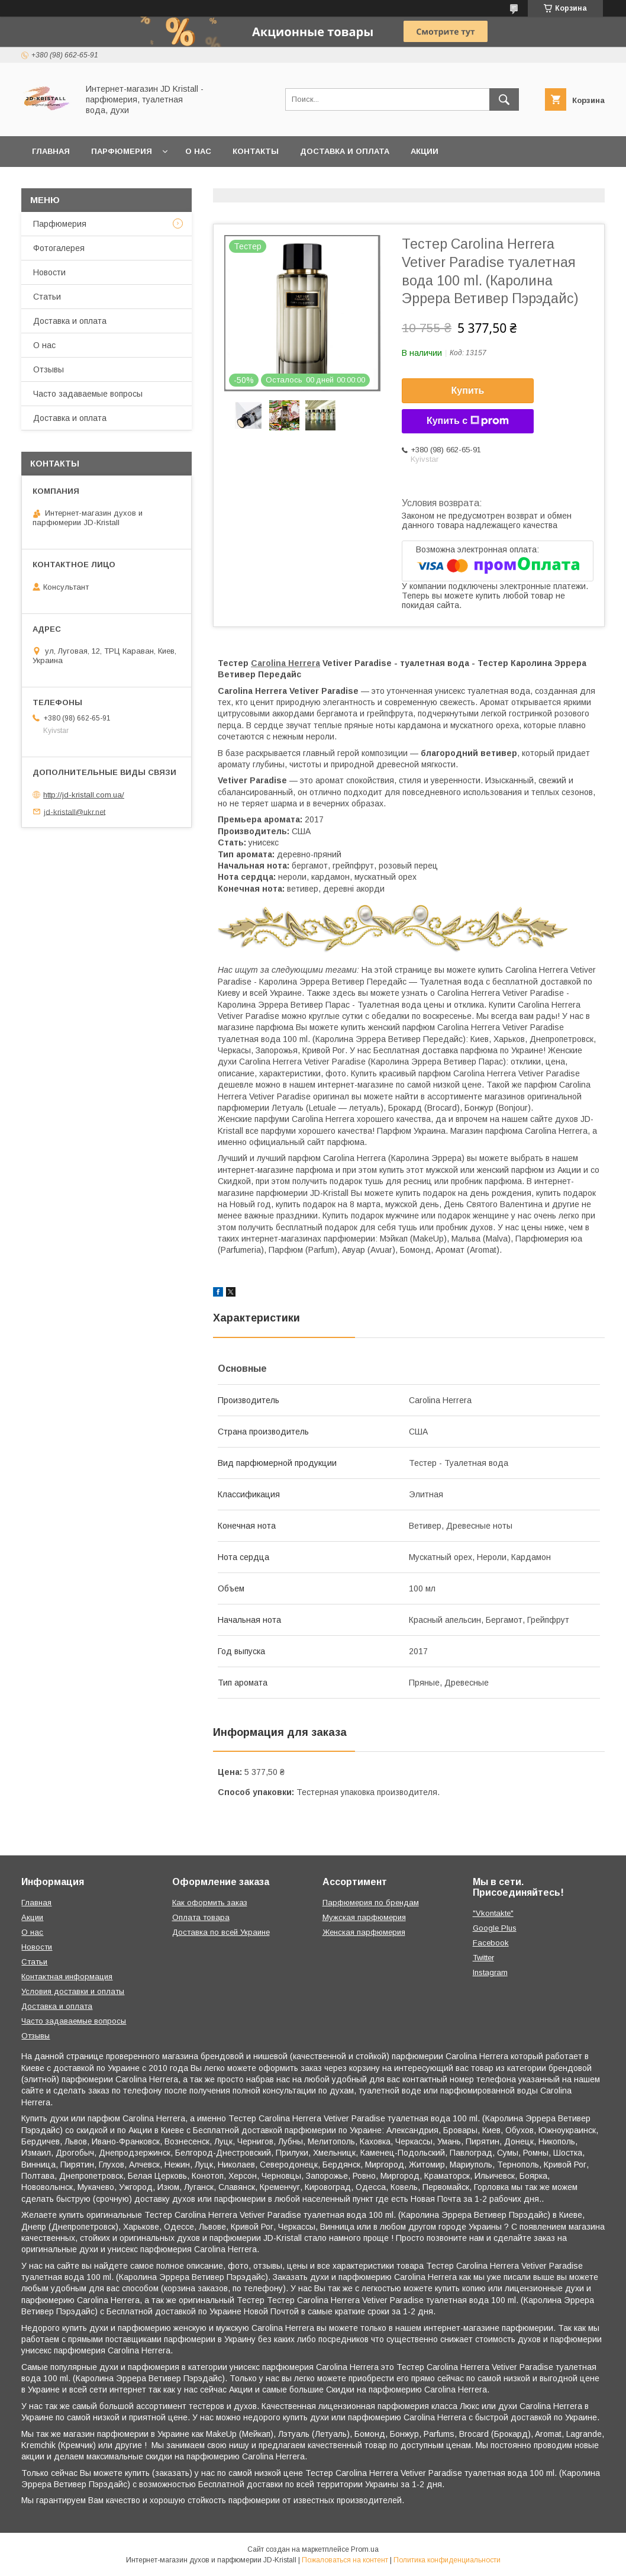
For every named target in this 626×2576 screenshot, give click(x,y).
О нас (198, 151)
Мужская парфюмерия (364, 1917)
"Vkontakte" (493, 1913)
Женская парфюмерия (363, 1932)
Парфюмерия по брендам (370, 1902)
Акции (424, 151)
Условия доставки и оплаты (72, 1991)
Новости (49, 272)
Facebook (491, 1942)
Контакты (256, 151)
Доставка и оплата (344, 151)
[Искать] (504, 99)
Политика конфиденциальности (447, 2560)
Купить (468, 390)
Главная (51, 151)
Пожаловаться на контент (345, 2560)
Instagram (490, 1972)
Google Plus (495, 1928)
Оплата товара (201, 1917)
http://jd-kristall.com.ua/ (83, 794)
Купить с (468, 421)
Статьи (47, 296)
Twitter (483, 1957)
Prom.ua (365, 2549)
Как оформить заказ (209, 1902)
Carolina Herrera (285, 663)
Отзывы (48, 369)
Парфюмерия (121, 151)
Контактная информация (66, 1976)
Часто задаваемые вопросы (88, 393)
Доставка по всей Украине (221, 1932)
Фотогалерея (59, 248)
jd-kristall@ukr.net (74, 811)
